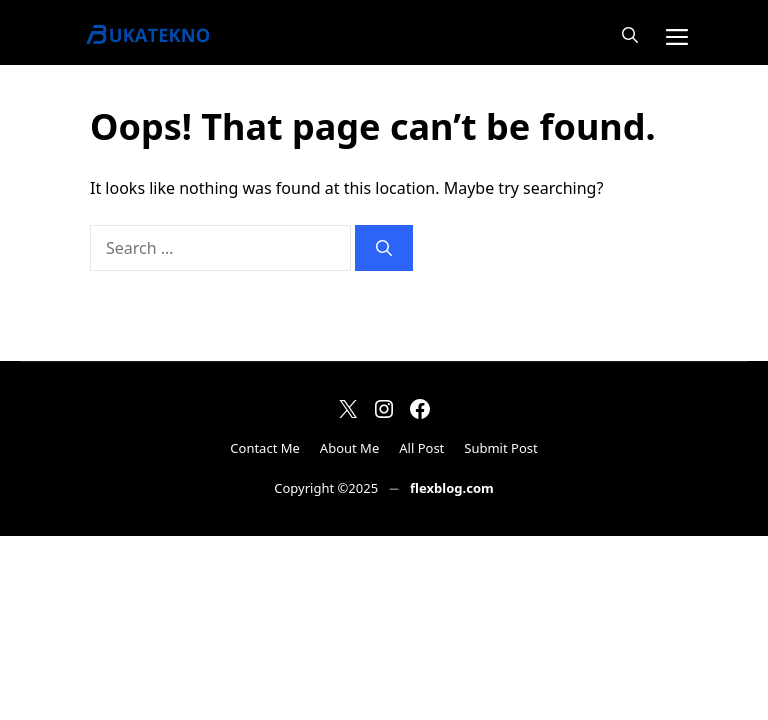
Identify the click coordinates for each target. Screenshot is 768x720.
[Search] (384, 248)
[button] (630, 35)
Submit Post (500, 448)
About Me (349, 448)
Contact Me (265, 448)
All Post (421, 448)
